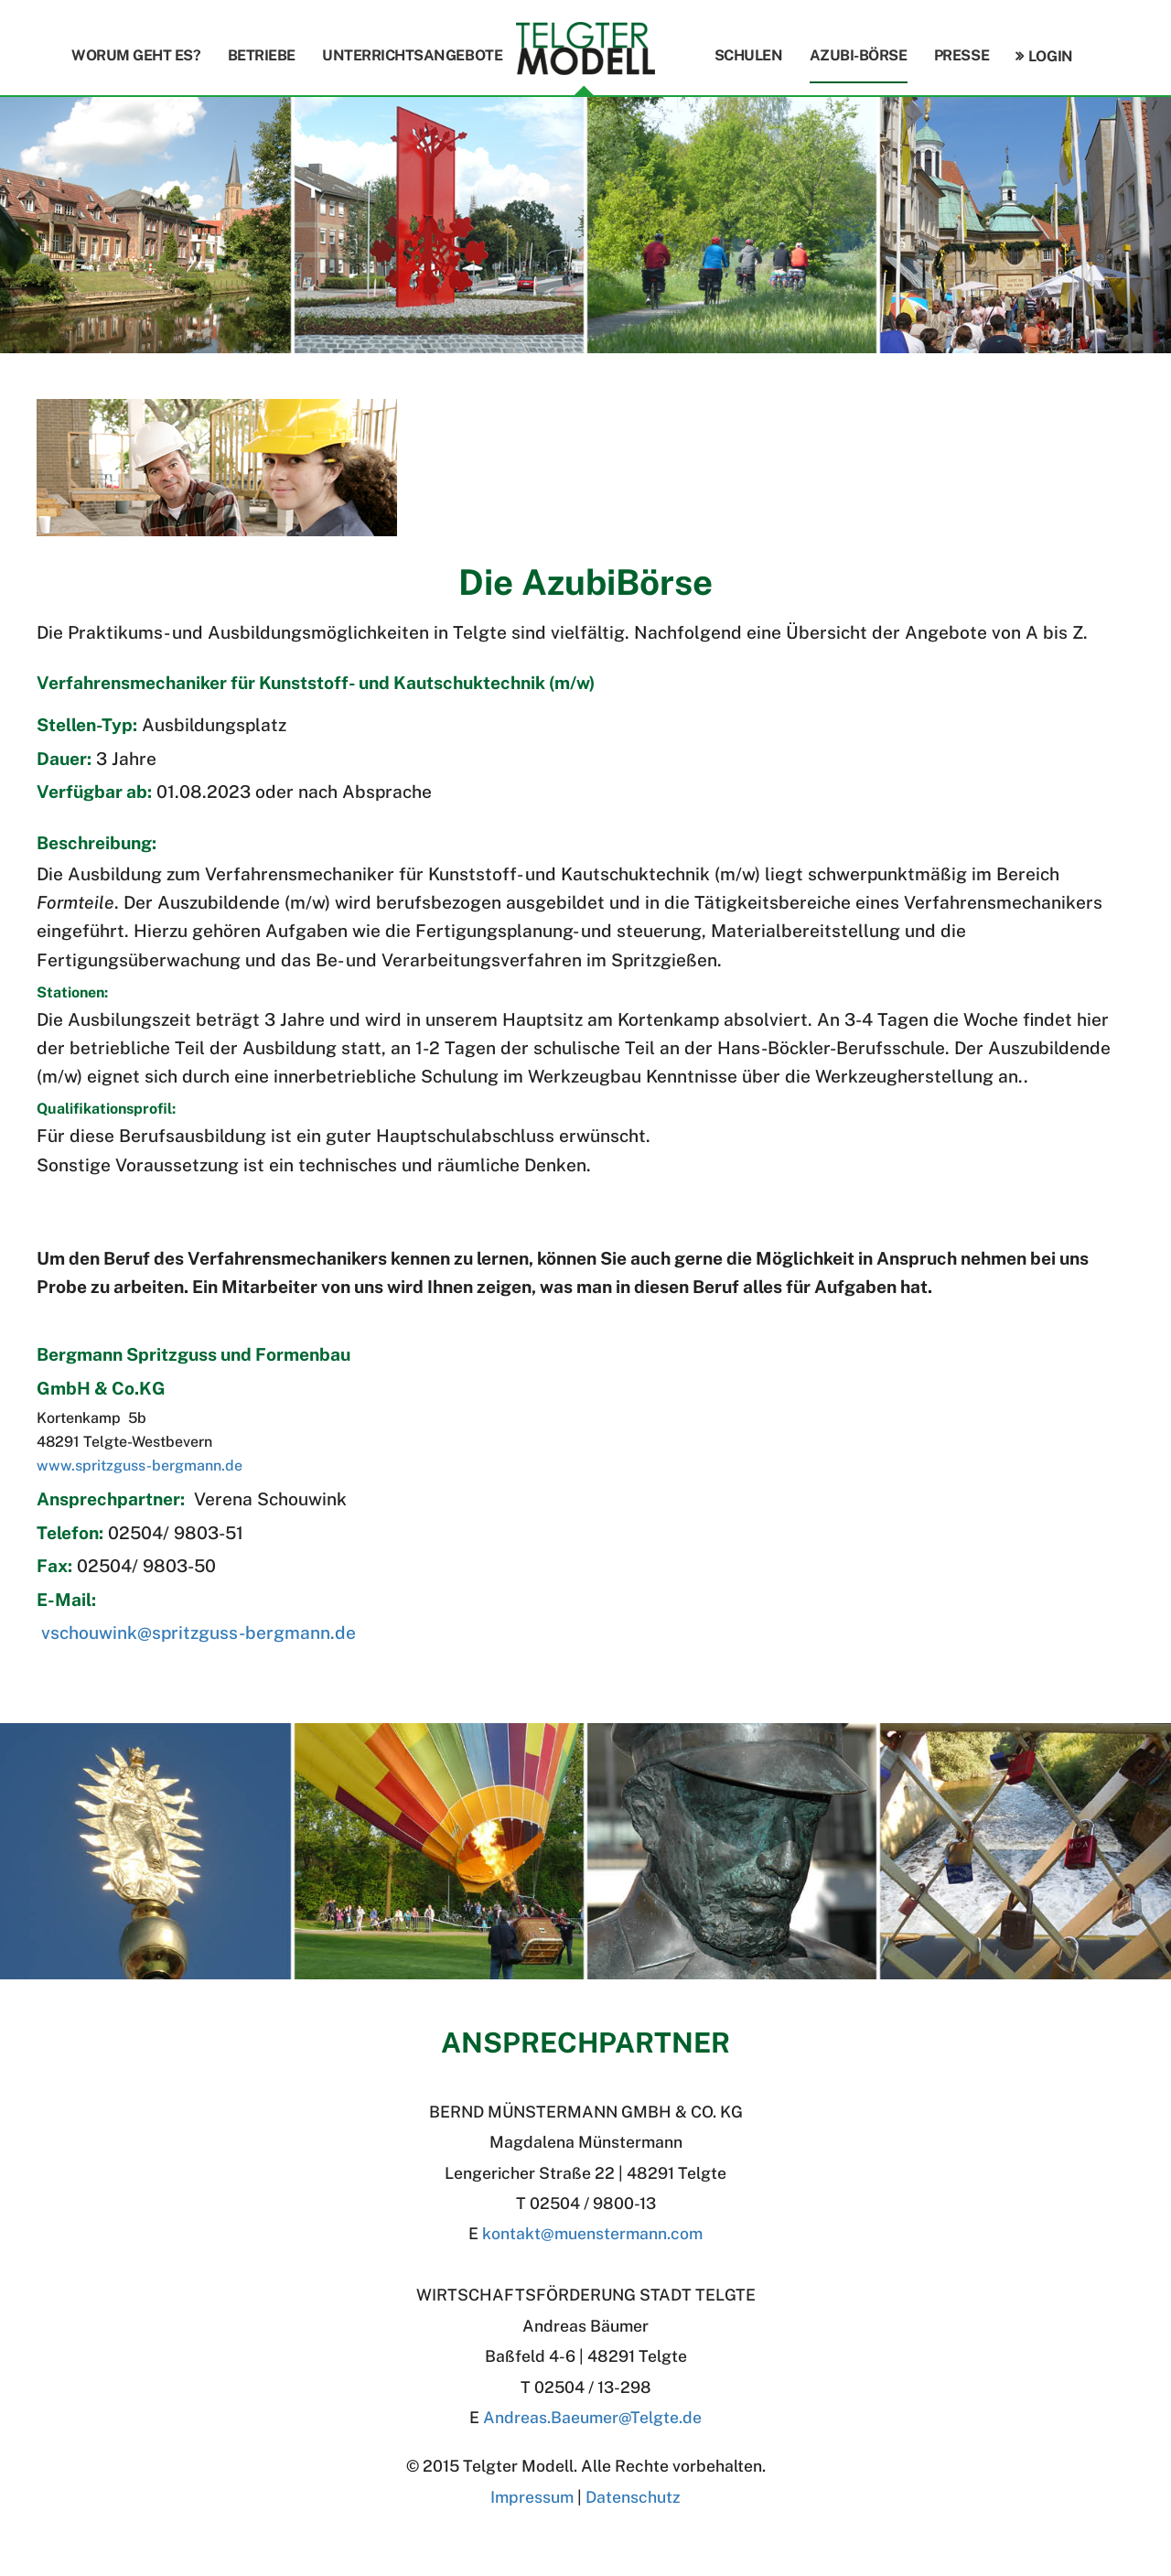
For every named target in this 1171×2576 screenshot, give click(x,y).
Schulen (748, 55)
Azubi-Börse (859, 55)
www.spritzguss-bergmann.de (139, 1465)
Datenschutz (633, 2496)
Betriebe (261, 55)
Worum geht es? (135, 55)
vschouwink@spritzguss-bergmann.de (198, 1632)
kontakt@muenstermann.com (592, 2233)
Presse (961, 55)
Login (1050, 56)
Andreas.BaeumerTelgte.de (592, 2417)
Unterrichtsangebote (412, 55)
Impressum (532, 2496)
